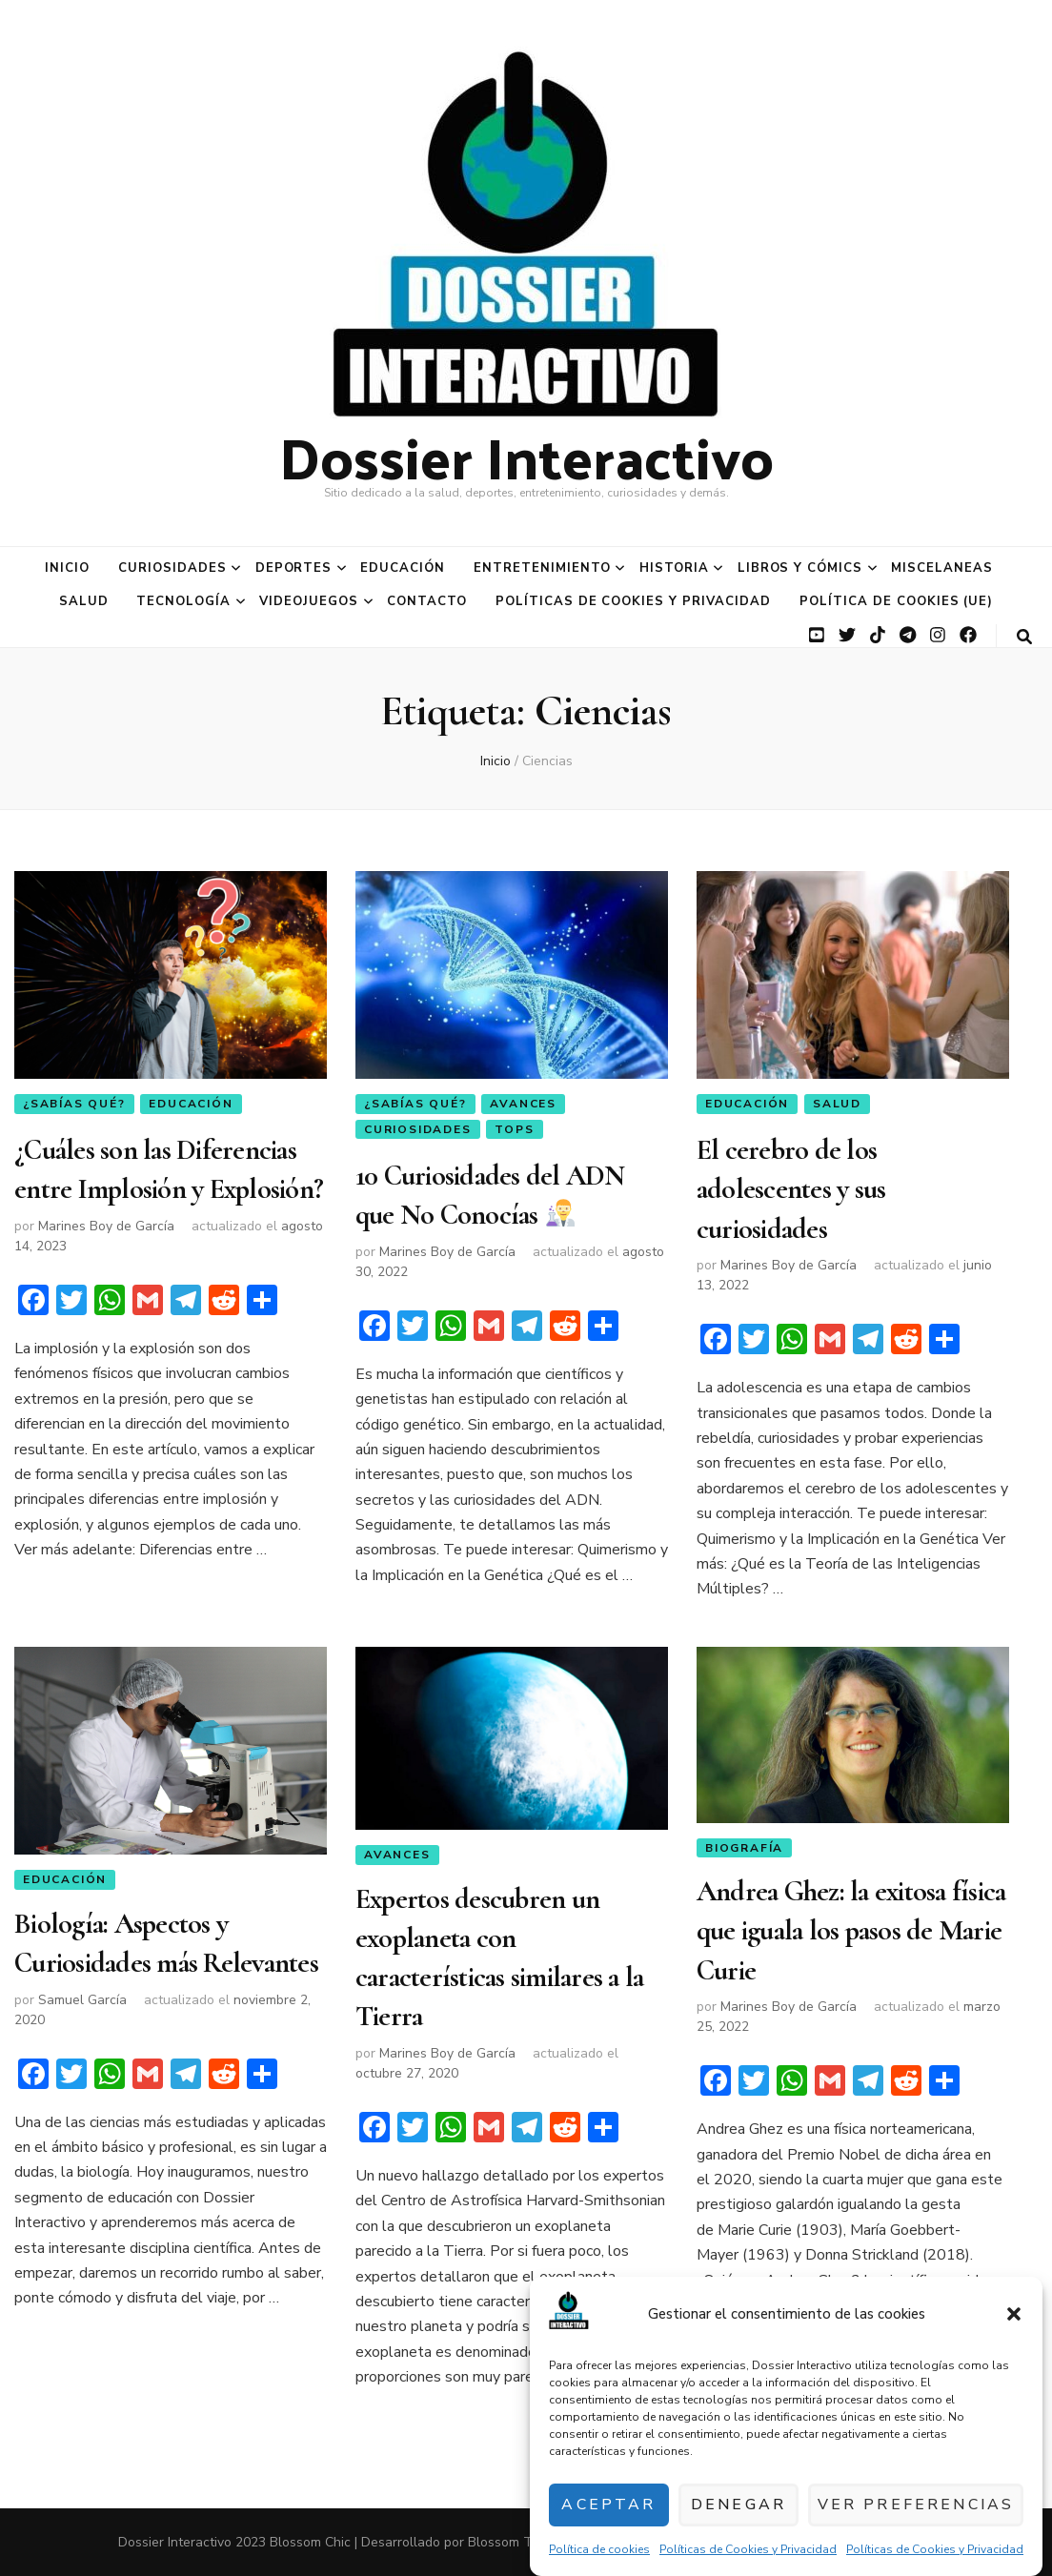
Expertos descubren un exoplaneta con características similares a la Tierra (499, 1950)
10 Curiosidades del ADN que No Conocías (490, 1191)
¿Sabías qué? (74, 1103)
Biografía (744, 1848)
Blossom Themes (520, 2542)
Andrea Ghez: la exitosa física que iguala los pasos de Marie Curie (851, 1926)
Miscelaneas (942, 568)
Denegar (747, 2504)
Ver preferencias (921, 2504)
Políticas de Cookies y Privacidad (748, 2549)
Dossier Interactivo (526, 455)
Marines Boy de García (106, 1217)
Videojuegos (308, 601)
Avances (523, 1103)
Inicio (67, 568)
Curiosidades (172, 568)
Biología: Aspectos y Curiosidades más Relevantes (166, 1941)
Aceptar (612, 2504)
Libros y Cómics (800, 568)
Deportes (294, 568)
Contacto (427, 601)
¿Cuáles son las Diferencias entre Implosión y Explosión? (168, 1165)
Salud (84, 601)
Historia (674, 568)
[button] (1013, 2313)
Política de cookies (599, 2549)
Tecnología (183, 601)
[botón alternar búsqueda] (1024, 637)
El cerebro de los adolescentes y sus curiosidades (791, 1182)
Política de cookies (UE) (896, 601)
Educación (402, 568)
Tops (514, 1130)
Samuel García (82, 1993)
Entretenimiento (542, 568)
